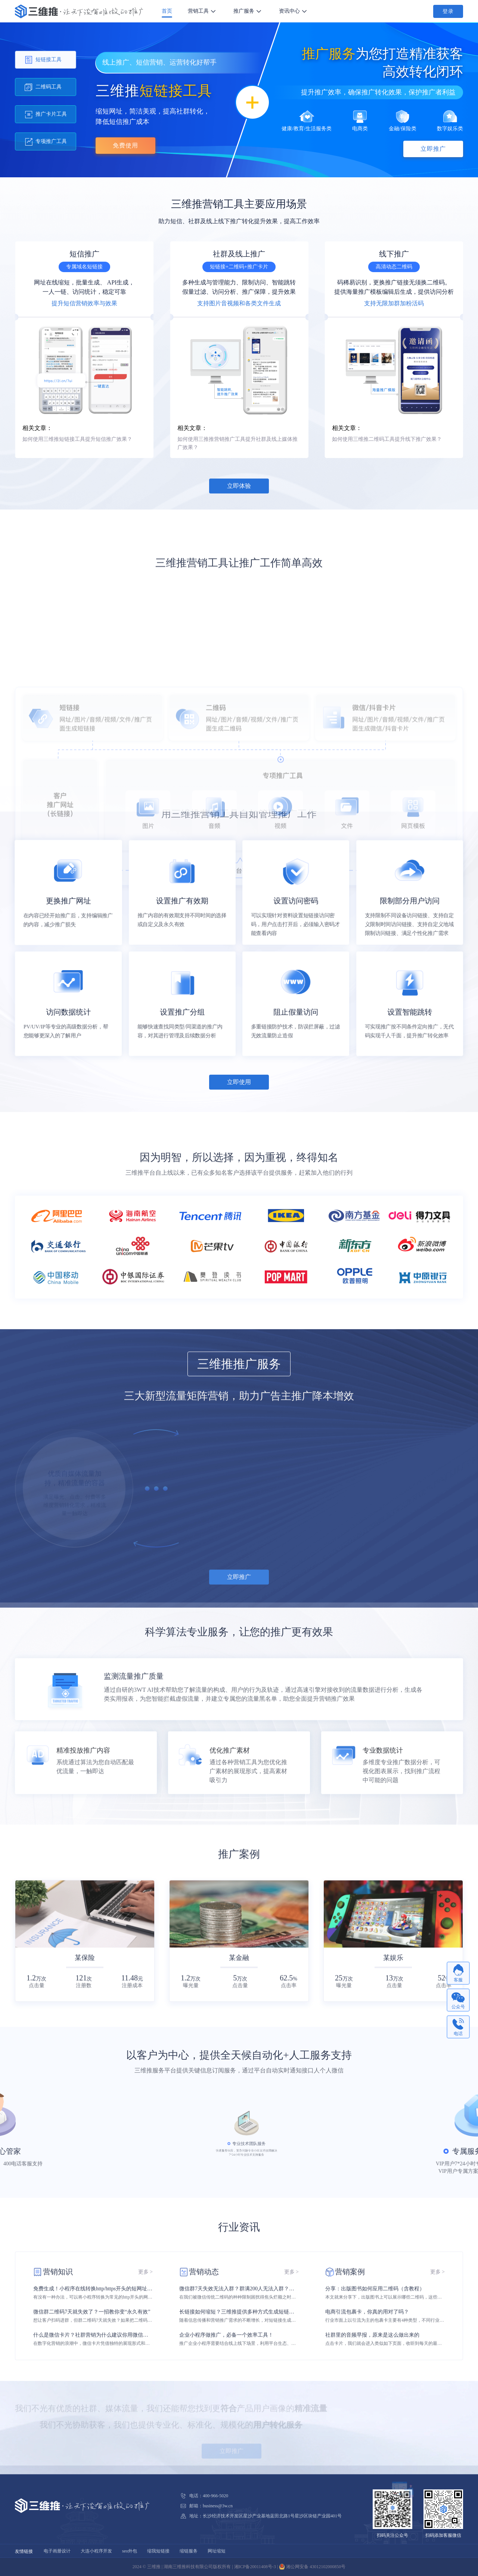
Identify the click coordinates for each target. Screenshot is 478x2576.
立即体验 (239, 486)
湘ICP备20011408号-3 (255, 2566)
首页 (167, 11)
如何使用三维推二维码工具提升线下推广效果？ (387, 439)
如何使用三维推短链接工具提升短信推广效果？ (77, 439)
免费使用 (125, 145)
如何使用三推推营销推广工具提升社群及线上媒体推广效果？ (237, 443)
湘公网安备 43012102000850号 (312, 2566)
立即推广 (433, 149)
